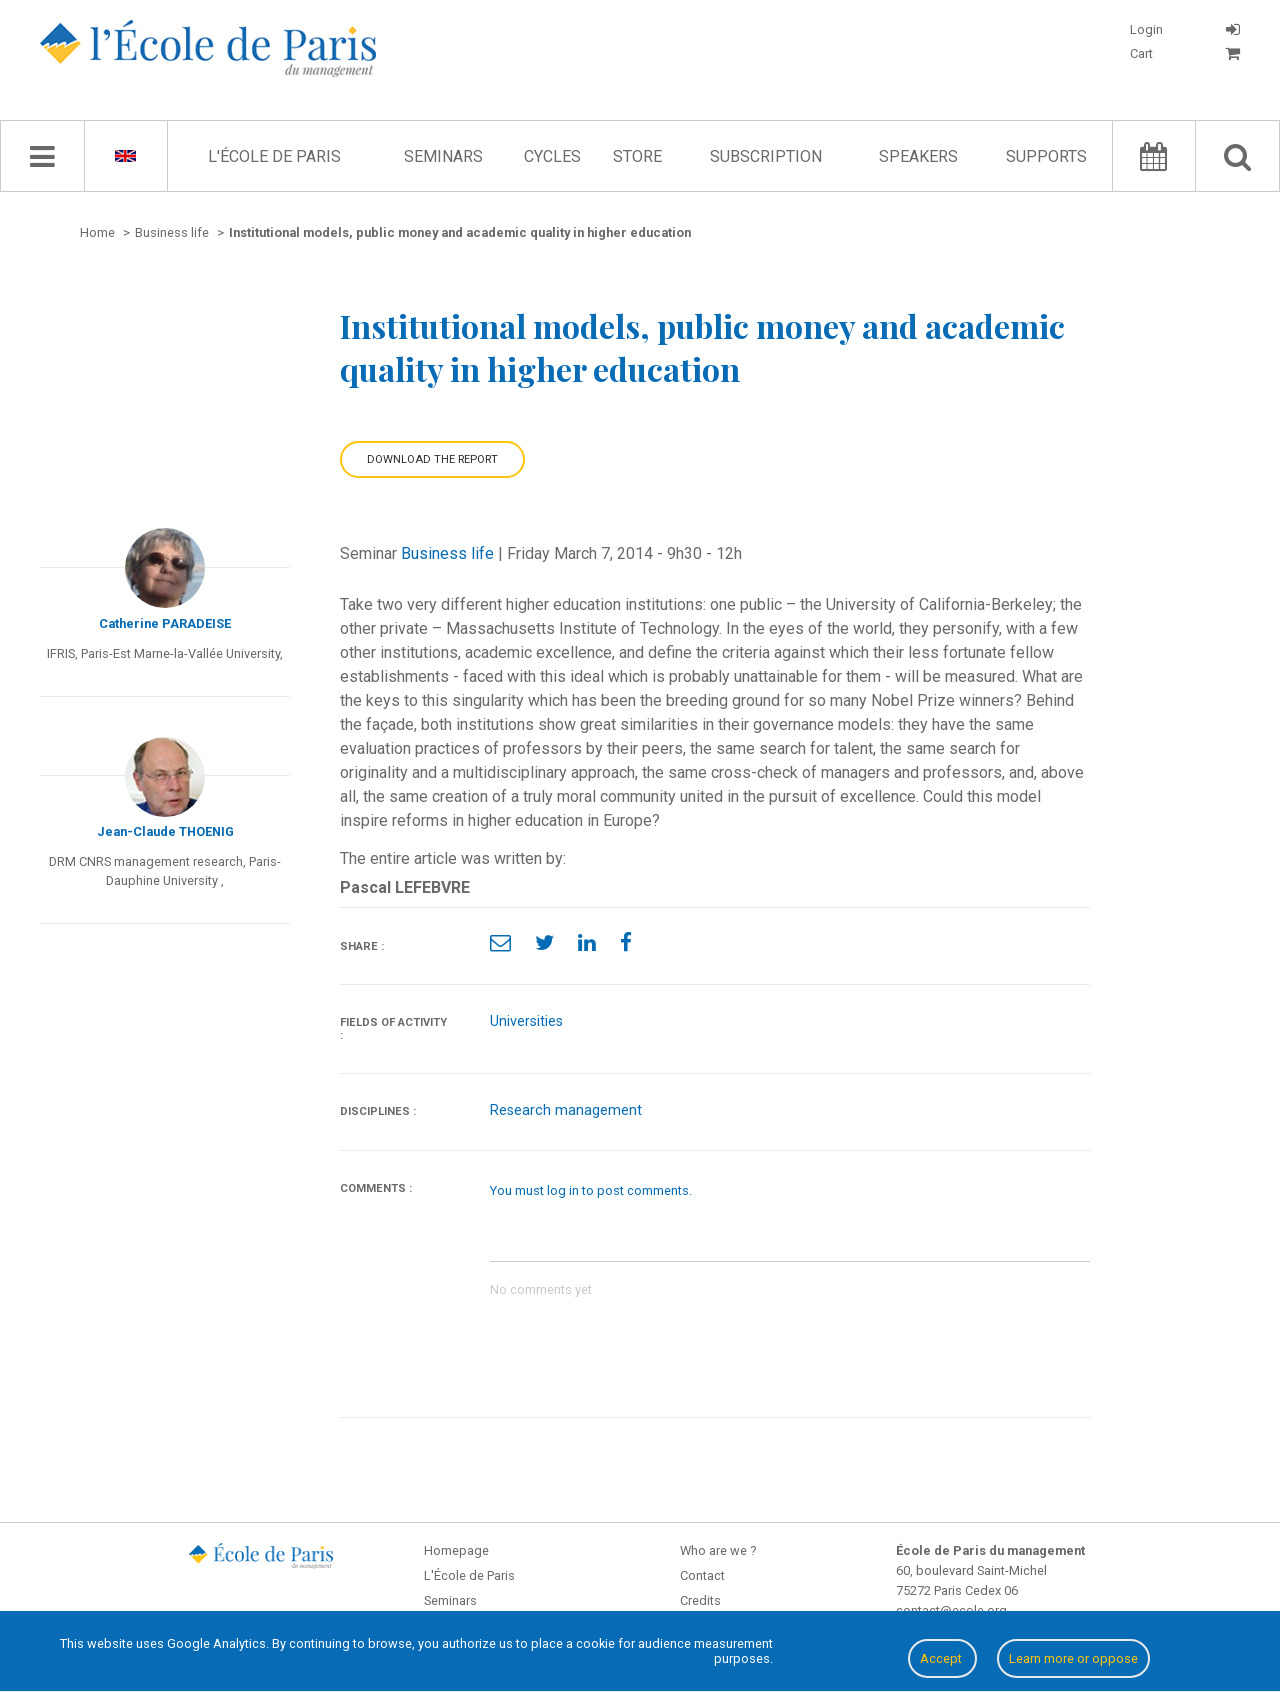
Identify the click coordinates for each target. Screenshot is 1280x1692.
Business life (447, 553)
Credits (700, 1600)
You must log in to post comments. (591, 1190)
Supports (1046, 156)
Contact (702, 1575)
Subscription (766, 156)
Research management (566, 1110)
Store (637, 156)
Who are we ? (718, 1550)
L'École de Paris (274, 156)
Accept (942, 1658)
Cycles (552, 156)
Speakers (918, 156)
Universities (526, 1021)
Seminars (443, 156)
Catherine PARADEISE (165, 623)
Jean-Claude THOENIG (165, 831)
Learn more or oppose (1073, 1658)
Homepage (456, 1550)
